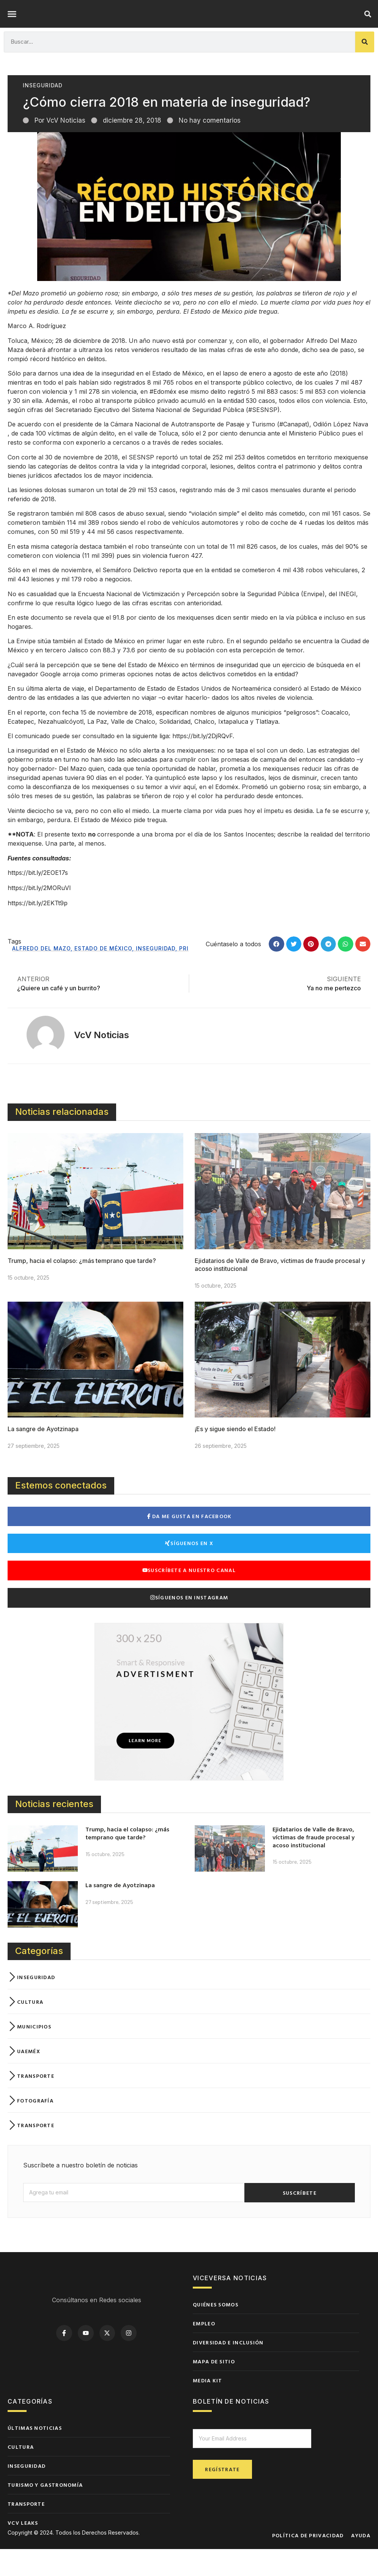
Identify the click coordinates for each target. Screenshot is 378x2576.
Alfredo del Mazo (41, 975)
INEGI (347, 621)
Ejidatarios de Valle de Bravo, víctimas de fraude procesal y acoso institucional (313, 1864)
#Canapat (293, 451)
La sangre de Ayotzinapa (43, 1456)
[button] (12, 27)
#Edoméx (163, 418)
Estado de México (103, 975)
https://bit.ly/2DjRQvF (202, 763)
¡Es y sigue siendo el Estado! (235, 1456)
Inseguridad (43, 112)
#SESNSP (262, 436)
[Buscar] (364, 68)
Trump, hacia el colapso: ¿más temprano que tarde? (82, 1287)
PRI (184, 975)
